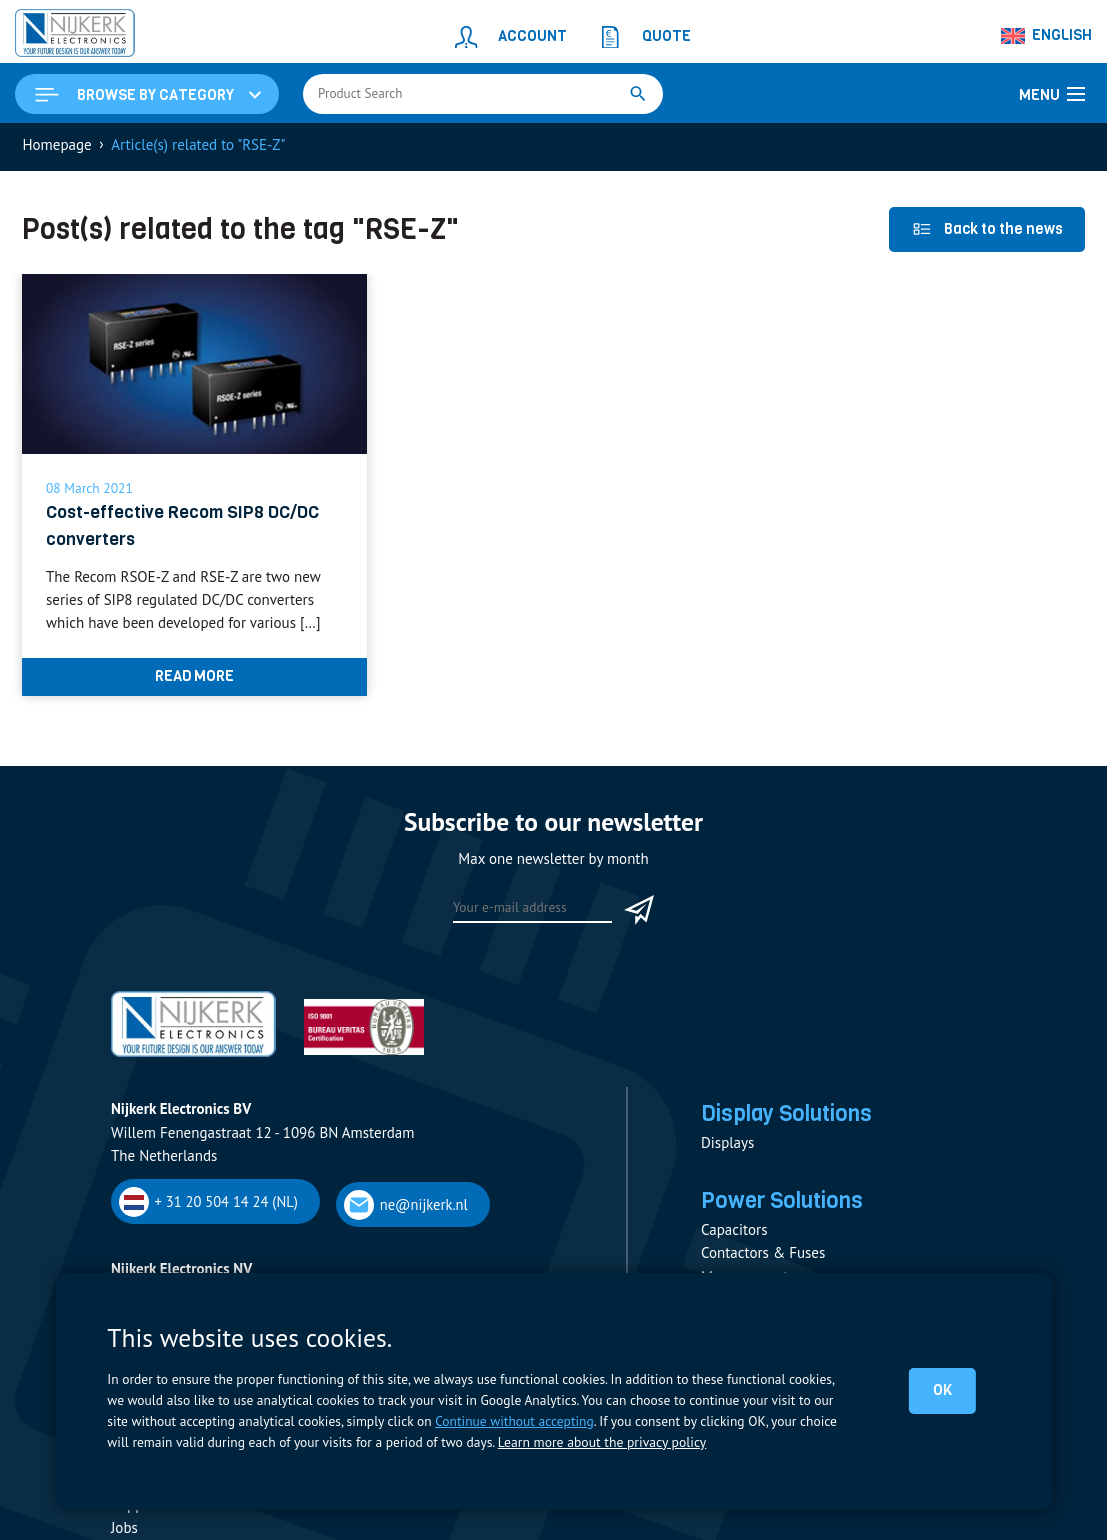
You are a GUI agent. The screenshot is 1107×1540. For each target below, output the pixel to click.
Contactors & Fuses (763, 1257)
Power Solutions (784, 1205)
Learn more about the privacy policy (601, 1442)
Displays (727, 1146)
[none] (1047, 36)
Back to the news (987, 230)
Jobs (124, 1530)
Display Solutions (789, 1117)
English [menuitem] (1062, 35)
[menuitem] (1047, 36)
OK (942, 1390)
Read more (194, 679)
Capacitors (734, 1234)
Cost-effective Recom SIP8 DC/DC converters (184, 527)
